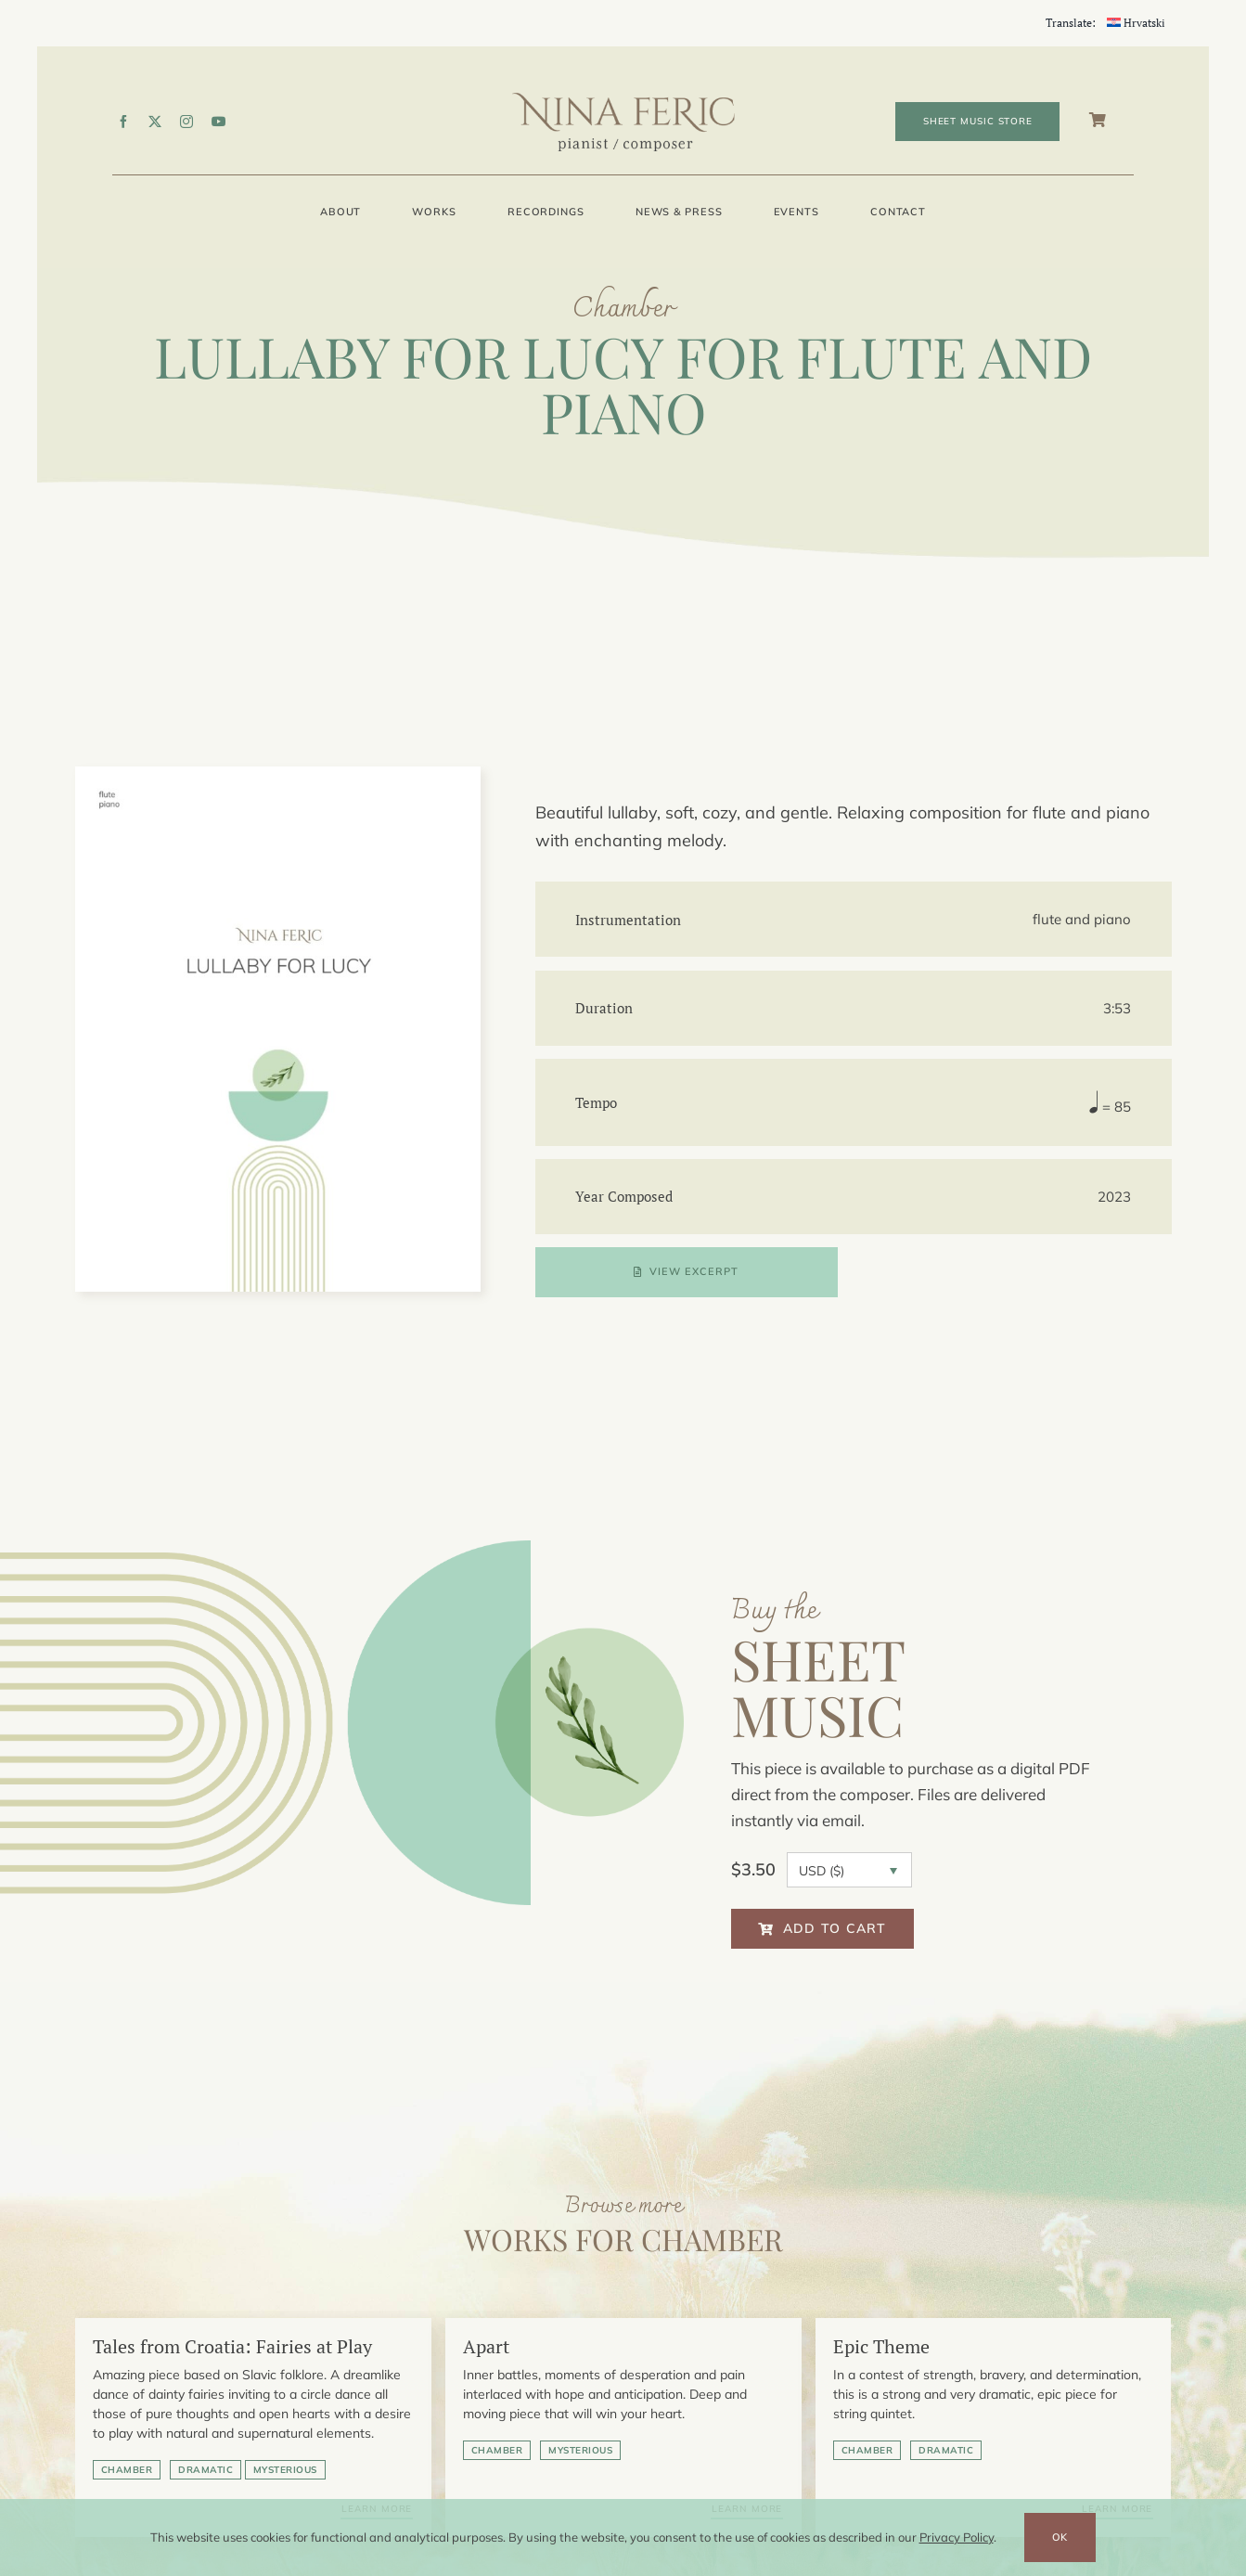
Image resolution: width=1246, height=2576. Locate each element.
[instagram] (186, 121)
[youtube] (219, 121)
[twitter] (154, 121)
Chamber (127, 2470)
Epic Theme (881, 2346)
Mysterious (285, 2470)
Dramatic (205, 2470)
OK (1060, 2537)
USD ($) (821, 1870)
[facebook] (123, 121)
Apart (486, 2346)
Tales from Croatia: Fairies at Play (232, 2346)
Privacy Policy (956, 2537)
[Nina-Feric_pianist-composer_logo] (623, 100)
